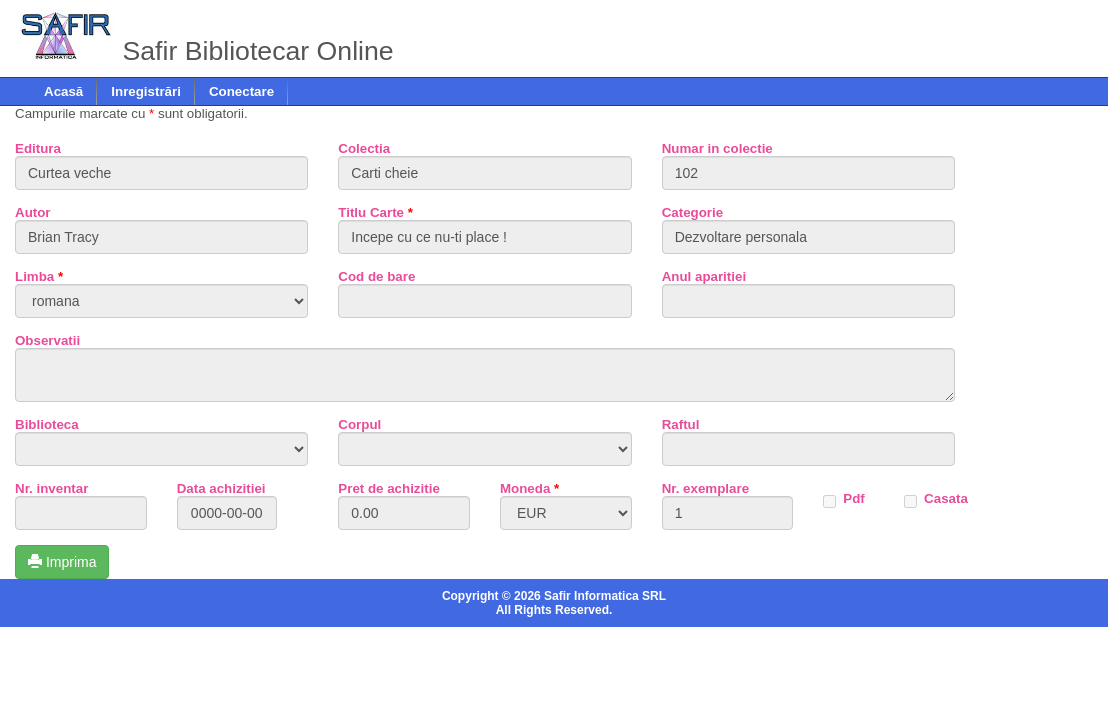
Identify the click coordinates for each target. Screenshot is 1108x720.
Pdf (853, 498)
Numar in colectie (717, 148)
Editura (38, 148)
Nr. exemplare (705, 488)
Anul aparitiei (704, 276)
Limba (39, 276)
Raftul (681, 424)
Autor (33, 212)
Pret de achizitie (388, 488)
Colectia (364, 148)
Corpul (359, 424)
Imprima (62, 562)
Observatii (47, 340)
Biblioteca (47, 424)
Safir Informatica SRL (605, 596)
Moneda (529, 488)
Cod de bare (376, 276)
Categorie (692, 212)
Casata (946, 498)
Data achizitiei (221, 488)
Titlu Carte (375, 212)
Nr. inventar (51, 488)
